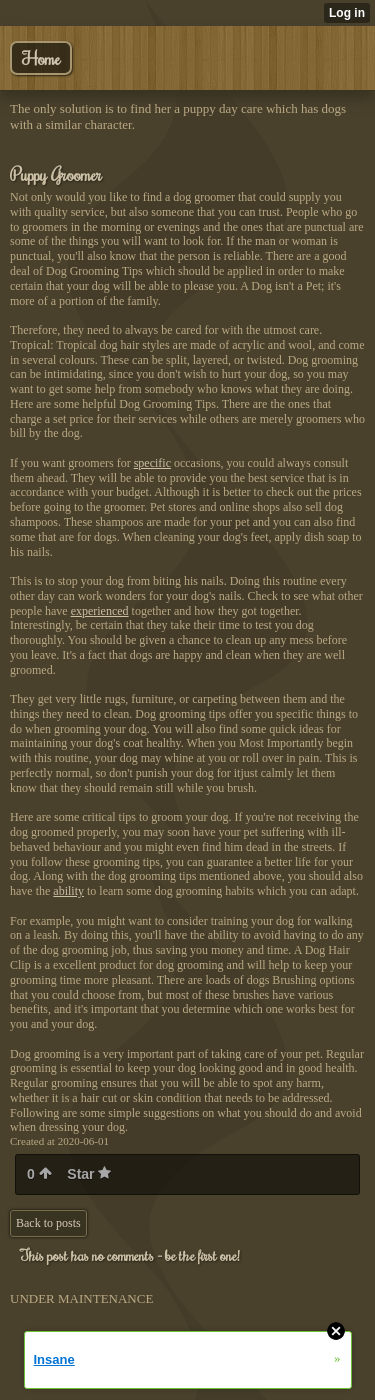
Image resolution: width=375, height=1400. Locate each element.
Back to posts (48, 1223)
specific (152, 463)
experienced (100, 611)
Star (89, 1174)
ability (68, 891)
